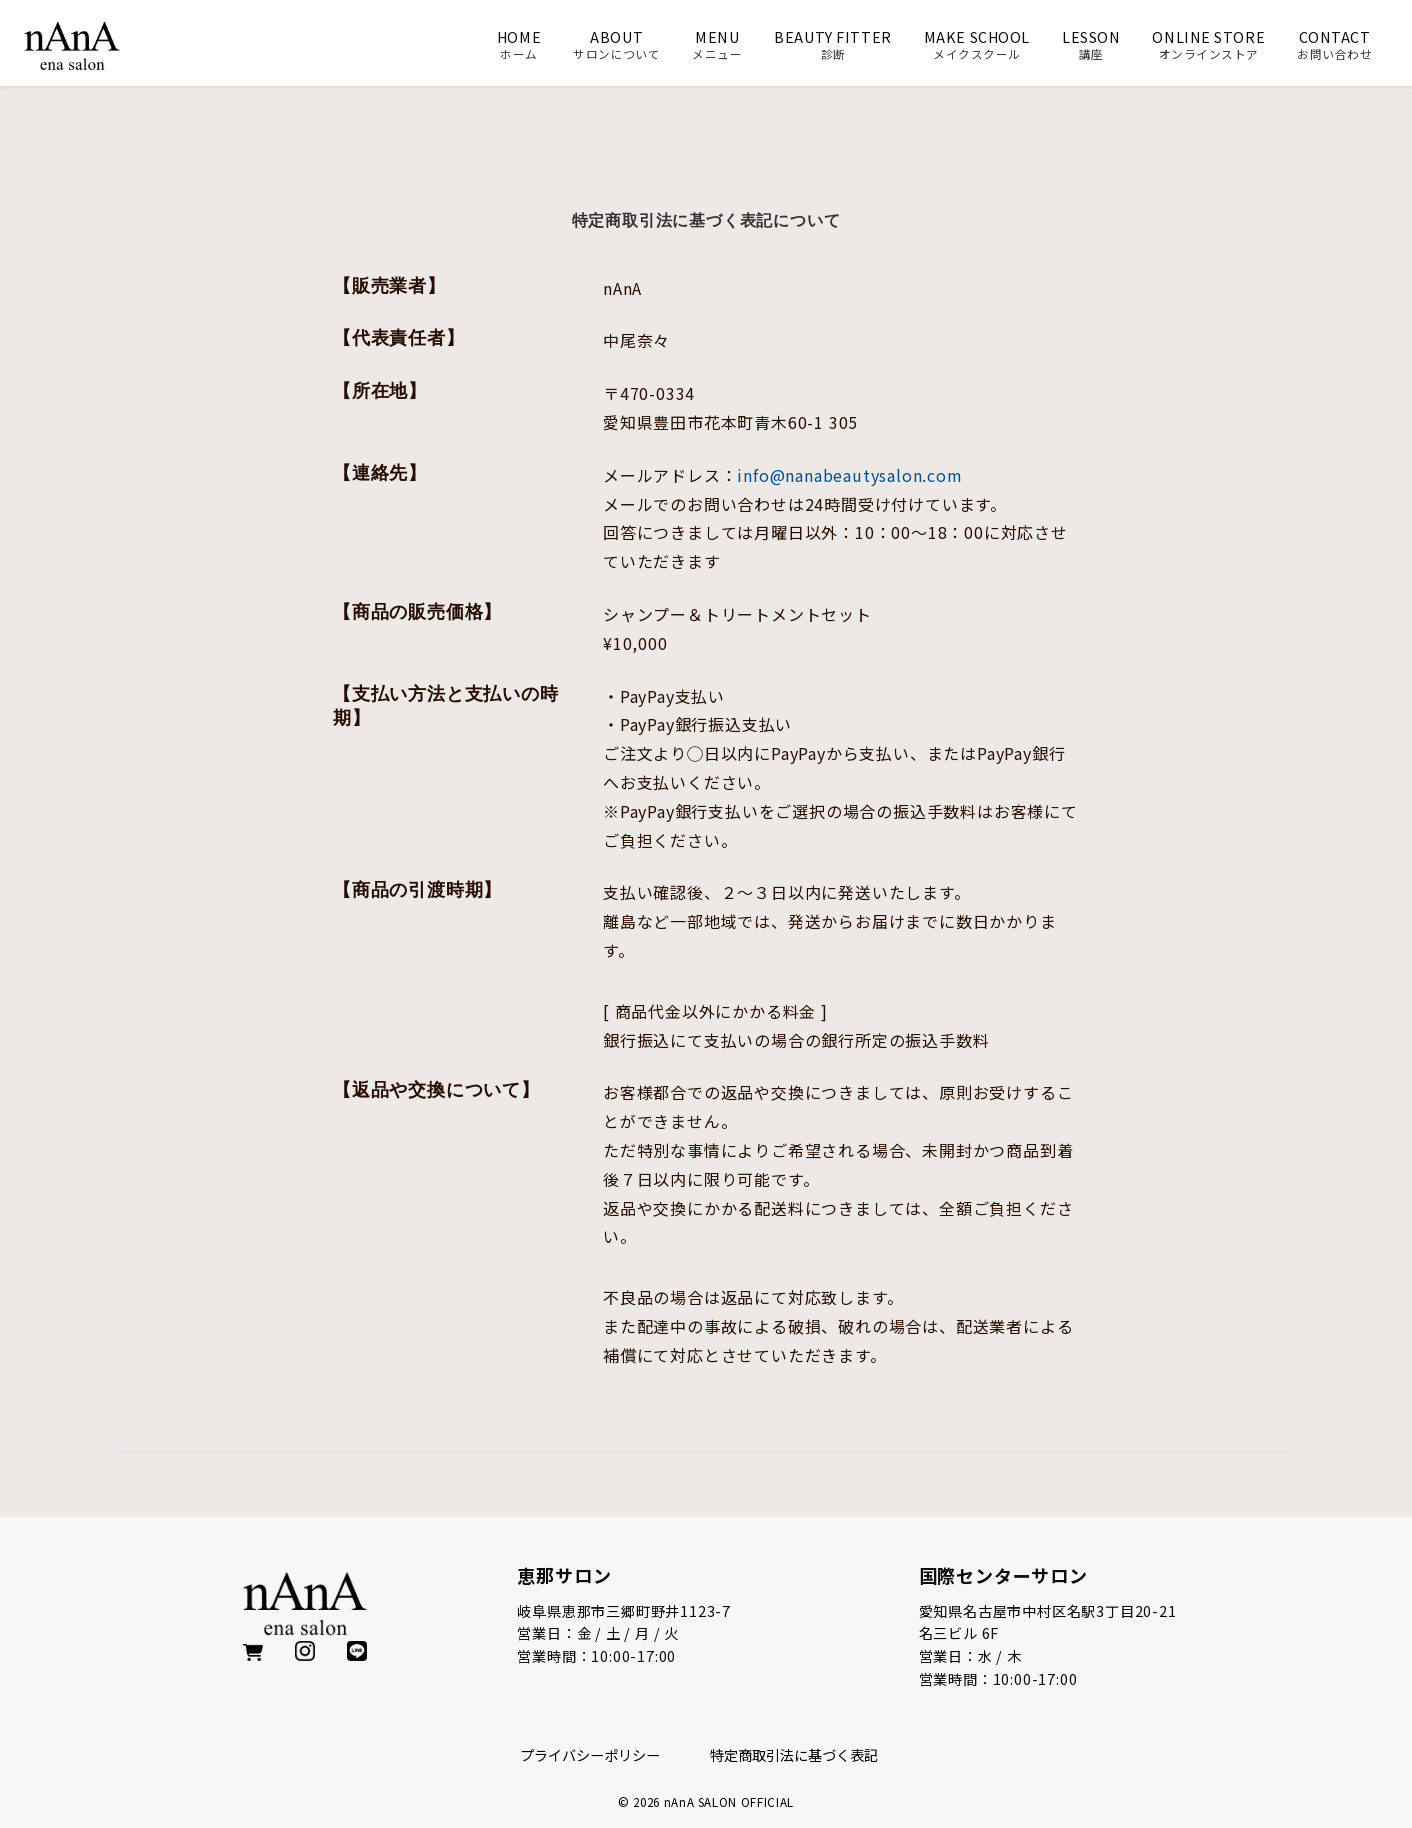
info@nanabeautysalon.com (849, 475)
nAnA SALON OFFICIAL (729, 1802)
